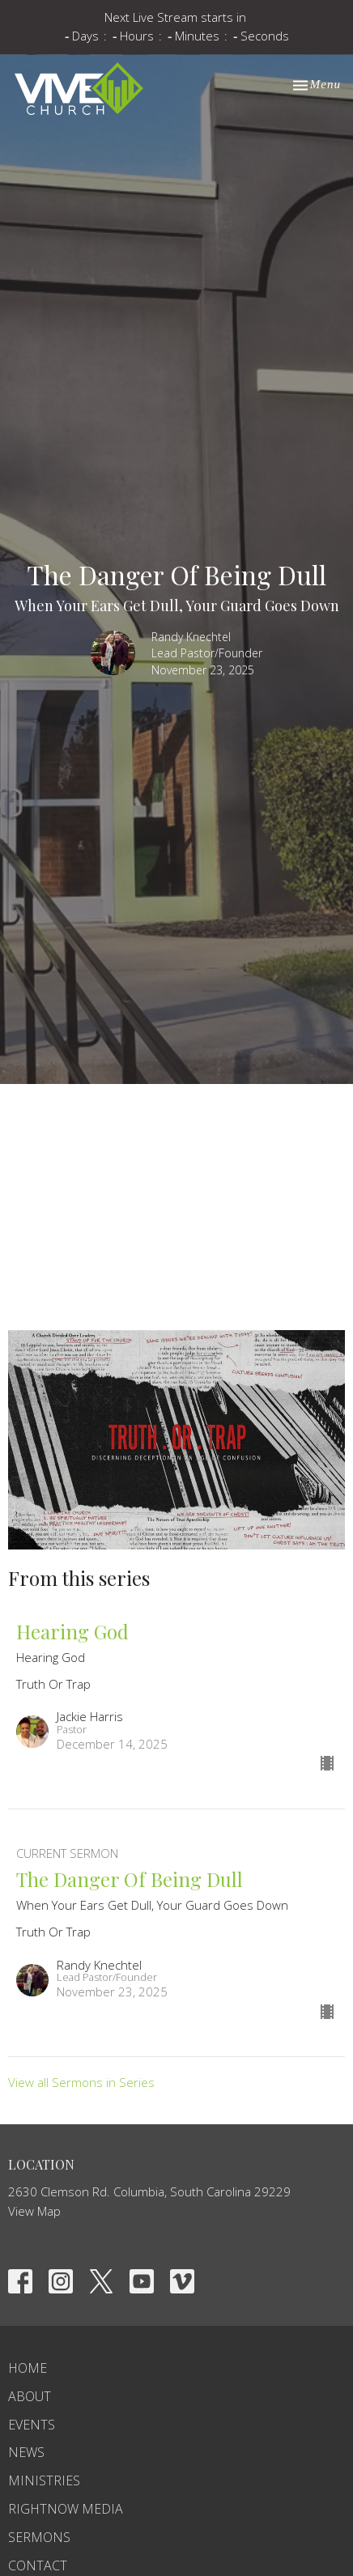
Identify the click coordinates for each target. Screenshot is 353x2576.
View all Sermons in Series (81, 2082)
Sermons (39, 2537)
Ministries (44, 2480)
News (26, 2452)
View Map (34, 2211)
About (29, 2396)
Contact (37, 2565)
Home (27, 2368)
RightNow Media (65, 2509)
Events (31, 2425)
